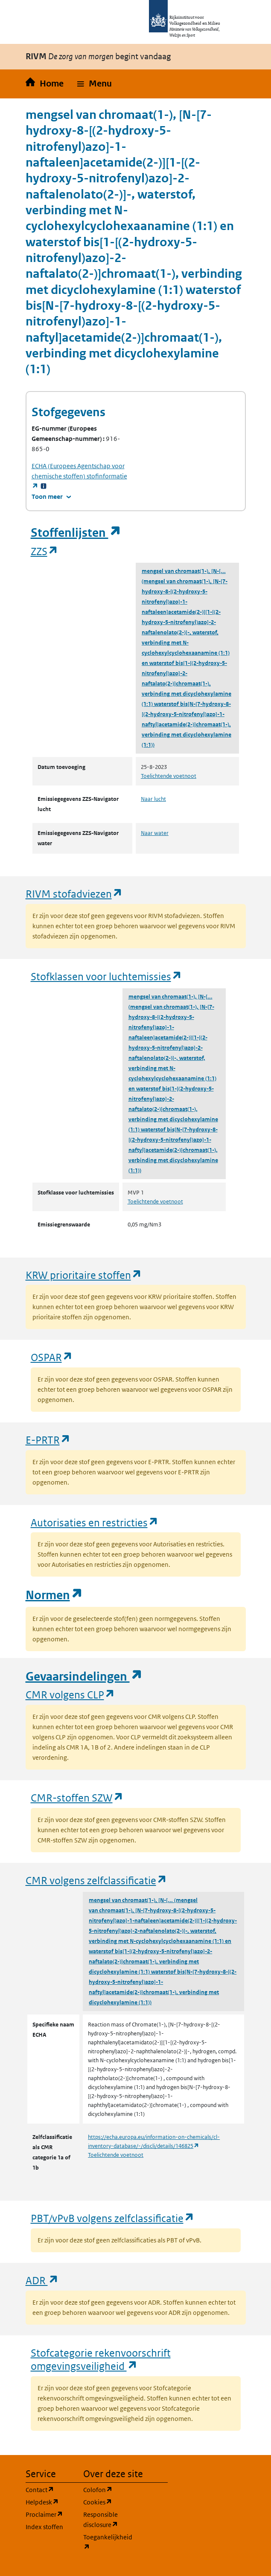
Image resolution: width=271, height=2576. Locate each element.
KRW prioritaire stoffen (84, 1275)
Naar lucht (153, 799)
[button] (94, 83)
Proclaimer (49, 2514)
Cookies (107, 2501)
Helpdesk (49, 2501)
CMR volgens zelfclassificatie (96, 1880)
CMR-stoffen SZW (77, 1797)
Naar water (155, 833)
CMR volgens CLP (70, 1694)
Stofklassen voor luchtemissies (106, 976)
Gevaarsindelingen (84, 1676)
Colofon (107, 2489)
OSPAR (52, 1357)
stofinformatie (79, 476)
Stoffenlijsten (76, 532)
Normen (54, 1595)
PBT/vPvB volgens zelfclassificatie (113, 2218)
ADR (42, 2280)
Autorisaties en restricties (95, 1522)
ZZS (44, 551)
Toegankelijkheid (107, 2542)
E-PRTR (48, 1439)
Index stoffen (44, 2527)
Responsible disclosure (107, 2519)
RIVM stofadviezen (74, 893)
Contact (49, 2489)
